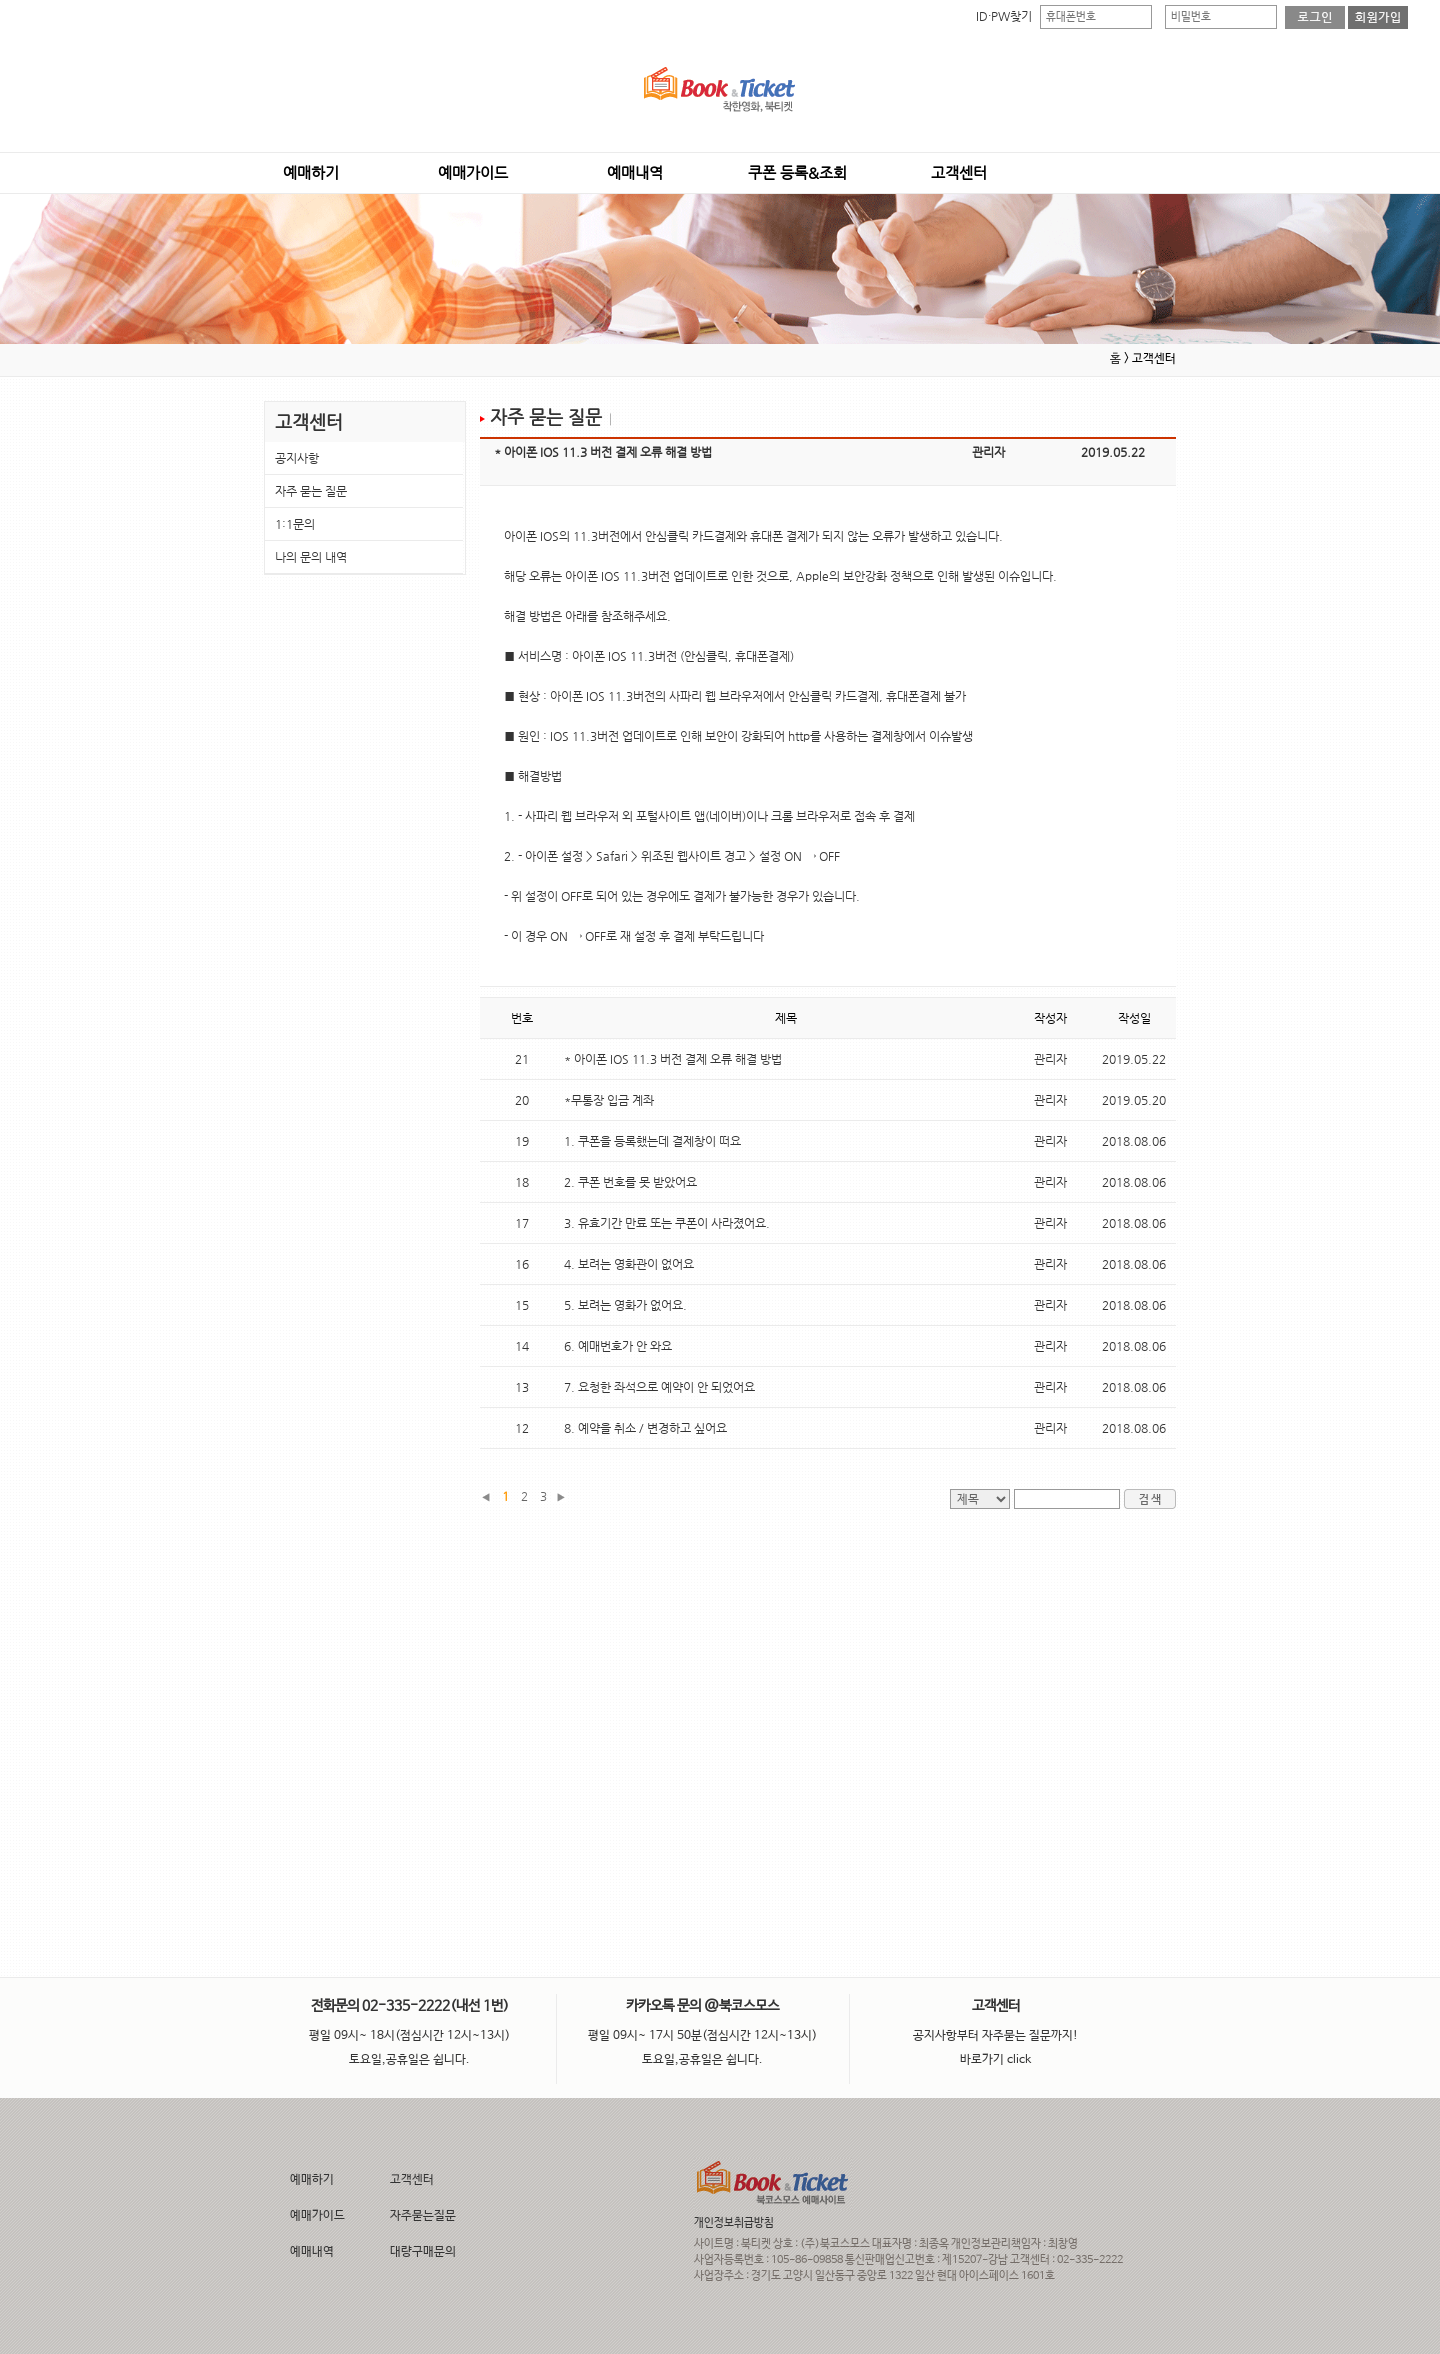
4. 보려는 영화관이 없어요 (629, 1264)
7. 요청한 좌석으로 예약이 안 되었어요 (659, 1387)
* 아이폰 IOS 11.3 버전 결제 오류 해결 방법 (673, 1059)
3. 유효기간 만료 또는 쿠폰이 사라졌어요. (667, 1223)
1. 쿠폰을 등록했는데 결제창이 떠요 (652, 1141)
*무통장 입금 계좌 (609, 1100)
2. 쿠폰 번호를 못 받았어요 (630, 1182)
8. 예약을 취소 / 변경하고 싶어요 (645, 1428)
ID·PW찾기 (1004, 16)
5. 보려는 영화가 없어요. (625, 1305)
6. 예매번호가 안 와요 (618, 1346)
